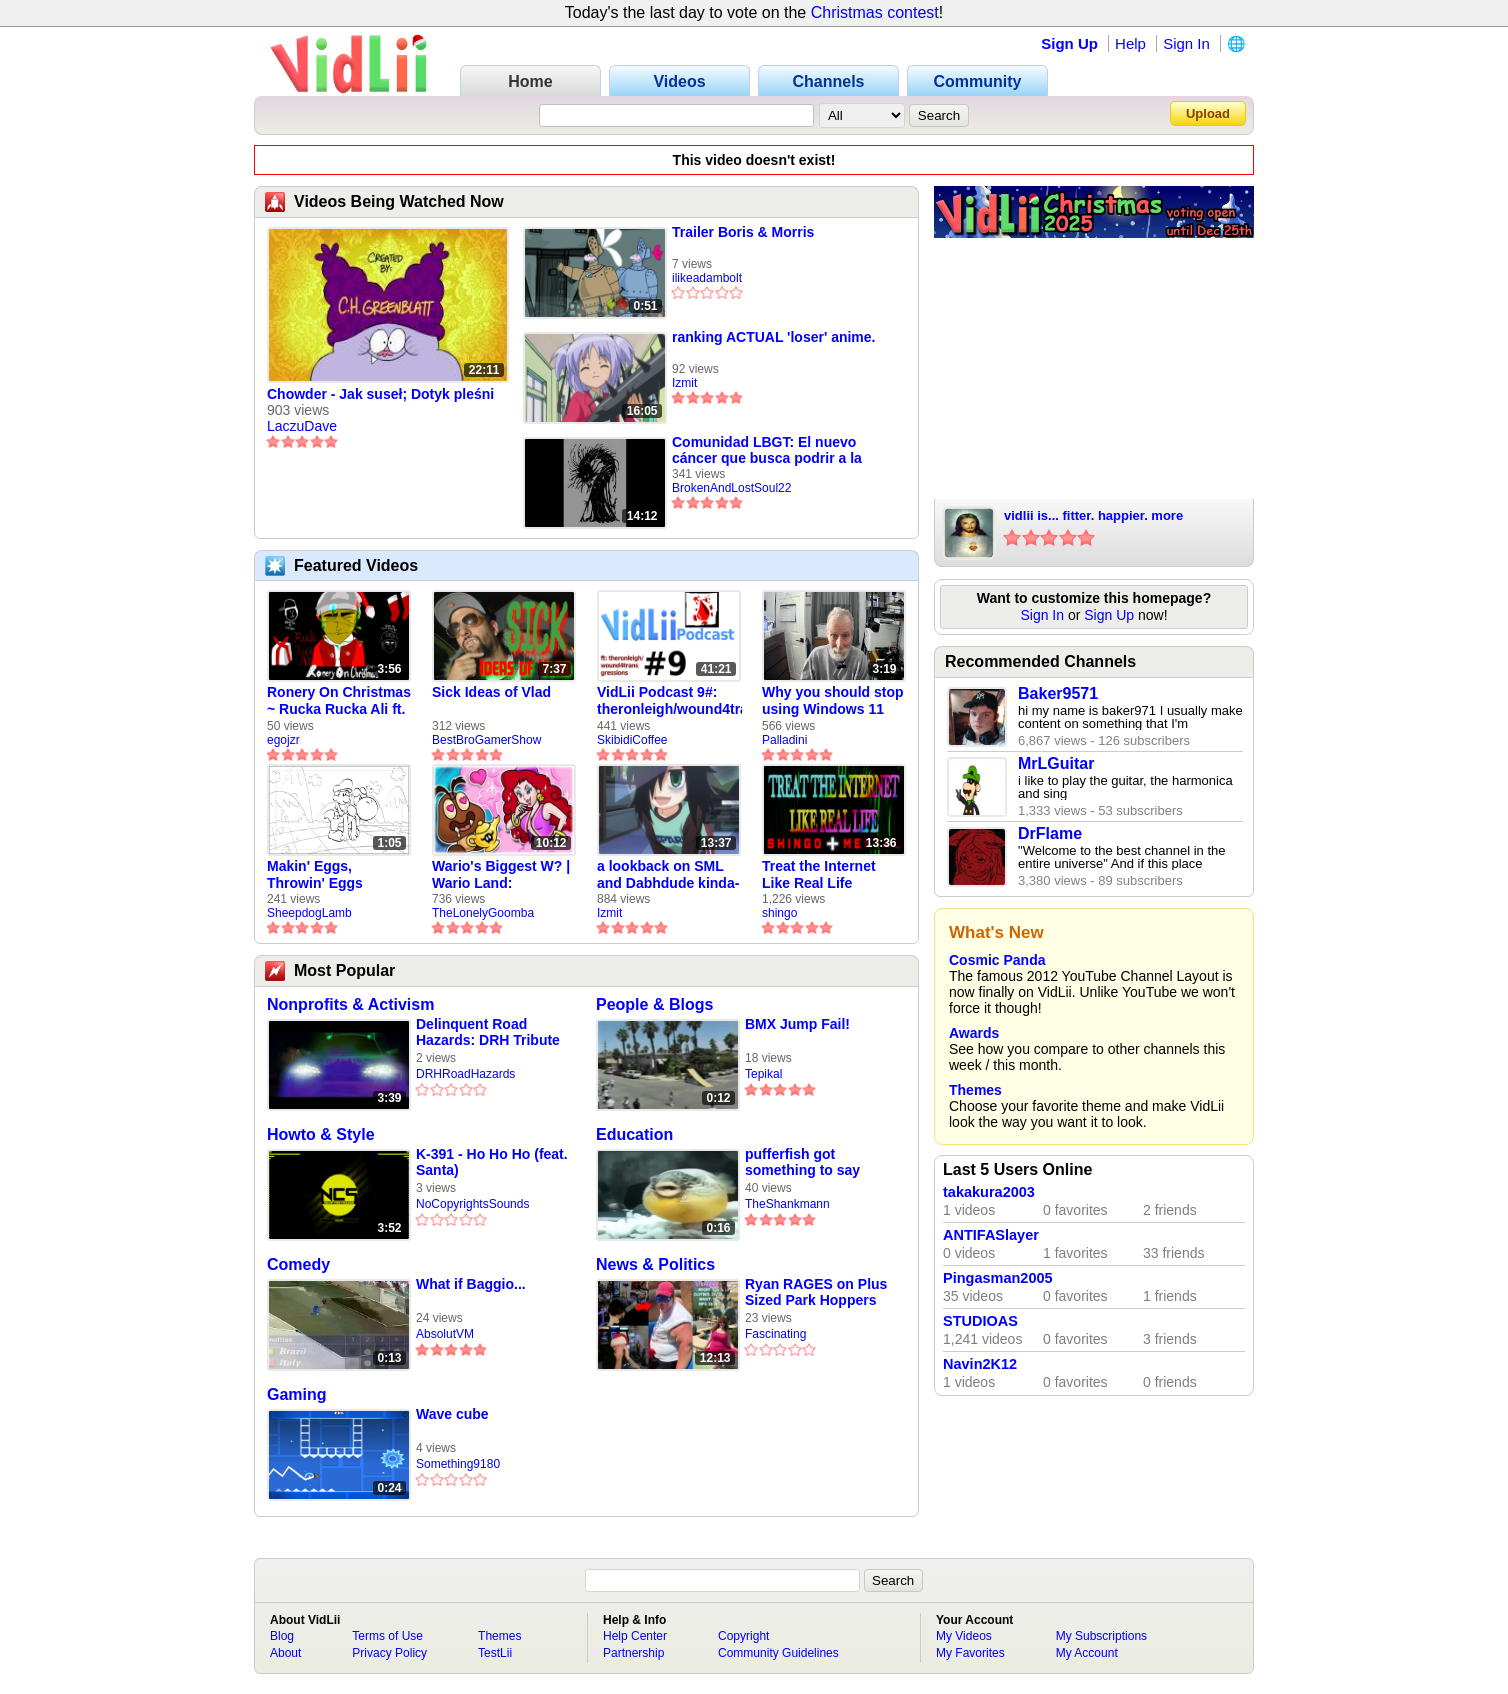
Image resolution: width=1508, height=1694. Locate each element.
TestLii (495, 1653)
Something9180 (458, 1464)
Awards (974, 1033)
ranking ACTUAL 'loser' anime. (773, 337)
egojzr (283, 740)
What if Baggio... (471, 1284)
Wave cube (452, 1414)
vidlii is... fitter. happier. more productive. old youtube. (1093, 517)
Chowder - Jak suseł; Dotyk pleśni (380, 394)
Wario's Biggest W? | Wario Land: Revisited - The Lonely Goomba (501, 875)
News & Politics (655, 1264)
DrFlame (1050, 833)
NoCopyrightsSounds (472, 1204)
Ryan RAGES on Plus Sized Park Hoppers (816, 1292)
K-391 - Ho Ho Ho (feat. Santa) (492, 1162)
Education (634, 1134)
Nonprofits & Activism (350, 1004)
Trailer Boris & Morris (743, 232)
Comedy (298, 1264)
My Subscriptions (1101, 1636)
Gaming (297, 1394)
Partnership (633, 1653)
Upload (1208, 113)
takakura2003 (989, 1192)
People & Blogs (654, 1004)
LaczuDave (302, 426)
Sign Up (1069, 43)
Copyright (743, 1636)
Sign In (1186, 43)
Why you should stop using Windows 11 (833, 700)
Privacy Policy (389, 1653)
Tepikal (763, 1074)
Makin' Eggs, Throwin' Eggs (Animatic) (315, 875)
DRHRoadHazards (465, 1074)
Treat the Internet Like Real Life (819, 874)
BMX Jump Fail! (797, 1024)
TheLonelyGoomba (483, 913)
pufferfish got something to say (802, 1162)
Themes (975, 1090)
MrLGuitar (1056, 763)
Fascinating (775, 1334)
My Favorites (970, 1653)
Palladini (784, 740)
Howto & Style (321, 1134)
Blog (282, 1636)
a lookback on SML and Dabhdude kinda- (668, 874)
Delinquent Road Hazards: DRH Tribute (488, 1032)
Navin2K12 (980, 1364)
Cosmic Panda (997, 960)
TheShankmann (787, 1204)
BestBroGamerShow (486, 740)
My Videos (964, 1636)
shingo (779, 913)
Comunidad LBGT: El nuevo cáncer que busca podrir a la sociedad (767, 450)
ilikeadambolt (707, 278)
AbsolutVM (445, 1334)
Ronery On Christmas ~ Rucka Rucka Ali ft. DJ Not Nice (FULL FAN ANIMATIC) (339, 701)
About (285, 1653)
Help (1130, 43)
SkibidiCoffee (632, 740)
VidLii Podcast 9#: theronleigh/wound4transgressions (669, 700)
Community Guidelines (778, 1653)
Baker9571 (1058, 693)
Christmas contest (875, 12)
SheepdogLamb (309, 913)
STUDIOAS (980, 1321)
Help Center (635, 1636)
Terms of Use (387, 1636)
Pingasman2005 (998, 1278)
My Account (1087, 1653)
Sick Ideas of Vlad (491, 692)
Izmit (684, 383)
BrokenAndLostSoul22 (731, 488)
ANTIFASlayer (991, 1235)
